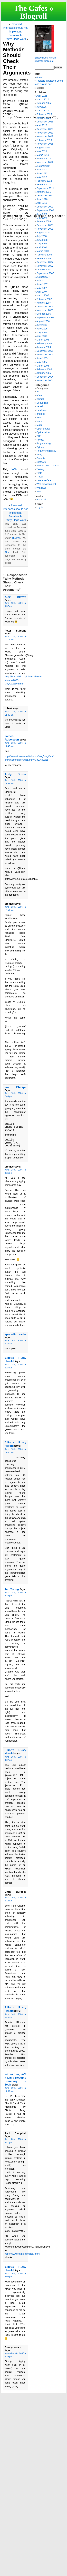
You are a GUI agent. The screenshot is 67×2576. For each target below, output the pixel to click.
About (39, 77)
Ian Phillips (15, 1087)
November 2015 (45, 143)
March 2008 (43, 251)
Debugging (42, 402)
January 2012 (44, 184)
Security (41, 458)
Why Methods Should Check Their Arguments (17, 58)
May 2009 (42, 217)
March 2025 (43, 110)
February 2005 (44, 369)
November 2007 (45, 266)
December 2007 (45, 262)
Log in (40, 507)
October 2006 (44, 313)
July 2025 (42, 106)
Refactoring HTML (46, 450)
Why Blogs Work (16, 39)
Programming (44, 443)
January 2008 (44, 258)
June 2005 (42, 358)
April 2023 (41, 125)
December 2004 (45, 376)
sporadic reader (15, 1334)
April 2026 (41, 95)
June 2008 (42, 240)
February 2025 (44, 114)
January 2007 (44, 302)
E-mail (40, 406)
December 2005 (45, 351)
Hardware (42, 410)
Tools (39, 473)
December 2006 (45, 306)
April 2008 (41, 247)
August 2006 (43, 321)
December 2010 (45, 195)
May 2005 (42, 362)
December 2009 (45, 206)
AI (37, 391)
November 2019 (45, 132)
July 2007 (42, 280)
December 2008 (45, 225)
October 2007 (44, 269)
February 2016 (44, 140)
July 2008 (42, 236)
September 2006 (45, 317)
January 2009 (44, 221)
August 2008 (43, 232)
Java (39, 417)
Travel (40, 476)
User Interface (44, 480)
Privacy (40, 439)
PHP (39, 436)
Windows (41, 488)
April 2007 (41, 291)
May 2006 (42, 332)
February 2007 (44, 299)
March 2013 (43, 155)
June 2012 (42, 173)
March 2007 (43, 295)
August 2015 (43, 147)
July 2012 (42, 169)
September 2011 (45, 188)
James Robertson (12, 737)
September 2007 (45, 273)
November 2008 (45, 228)
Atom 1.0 (41, 499)
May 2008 (42, 243)
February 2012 (44, 180)
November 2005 (45, 354)
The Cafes (31, 8)
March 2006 (43, 339)
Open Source (43, 428)
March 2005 (43, 365)
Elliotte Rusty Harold (45, 57)
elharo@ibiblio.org (44, 61)
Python (40, 447)
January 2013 (44, 158)
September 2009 (45, 210)
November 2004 (45, 380)
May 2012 (42, 177)
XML (39, 491)
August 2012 (43, 166)
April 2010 (41, 203)
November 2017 (45, 136)
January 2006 (44, 347)
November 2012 (45, 162)
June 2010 (42, 199)
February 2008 (44, 254)
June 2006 (42, 328)
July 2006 (42, 325)
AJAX (39, 395)
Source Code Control (47, 465)
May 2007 (42, 288)
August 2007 (43, 277)
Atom (7, 552)
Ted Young (12, 1589)
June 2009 (42, 214)
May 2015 (42, 151)
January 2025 (44, 118)
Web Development (46, 484)
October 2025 (44, 103)
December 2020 (45, 129)
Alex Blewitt (15, 597)
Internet (41, 414)
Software (41, 462)
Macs (39, 421)
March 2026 (43, 99)
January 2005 (44, 373)
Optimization (43, 432)
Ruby (39, 454)
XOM (14, 469)
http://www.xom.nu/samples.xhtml (22, 2253)
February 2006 (44, 343)
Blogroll (33, 16)
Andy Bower (15, 774)
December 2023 (45, 121)
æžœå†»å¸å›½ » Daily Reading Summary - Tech (15, 2079)
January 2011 (44, 192)
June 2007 (42, 284)
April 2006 (41, 336)
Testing (40, 469)
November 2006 (45, 310)
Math (39, 425)
